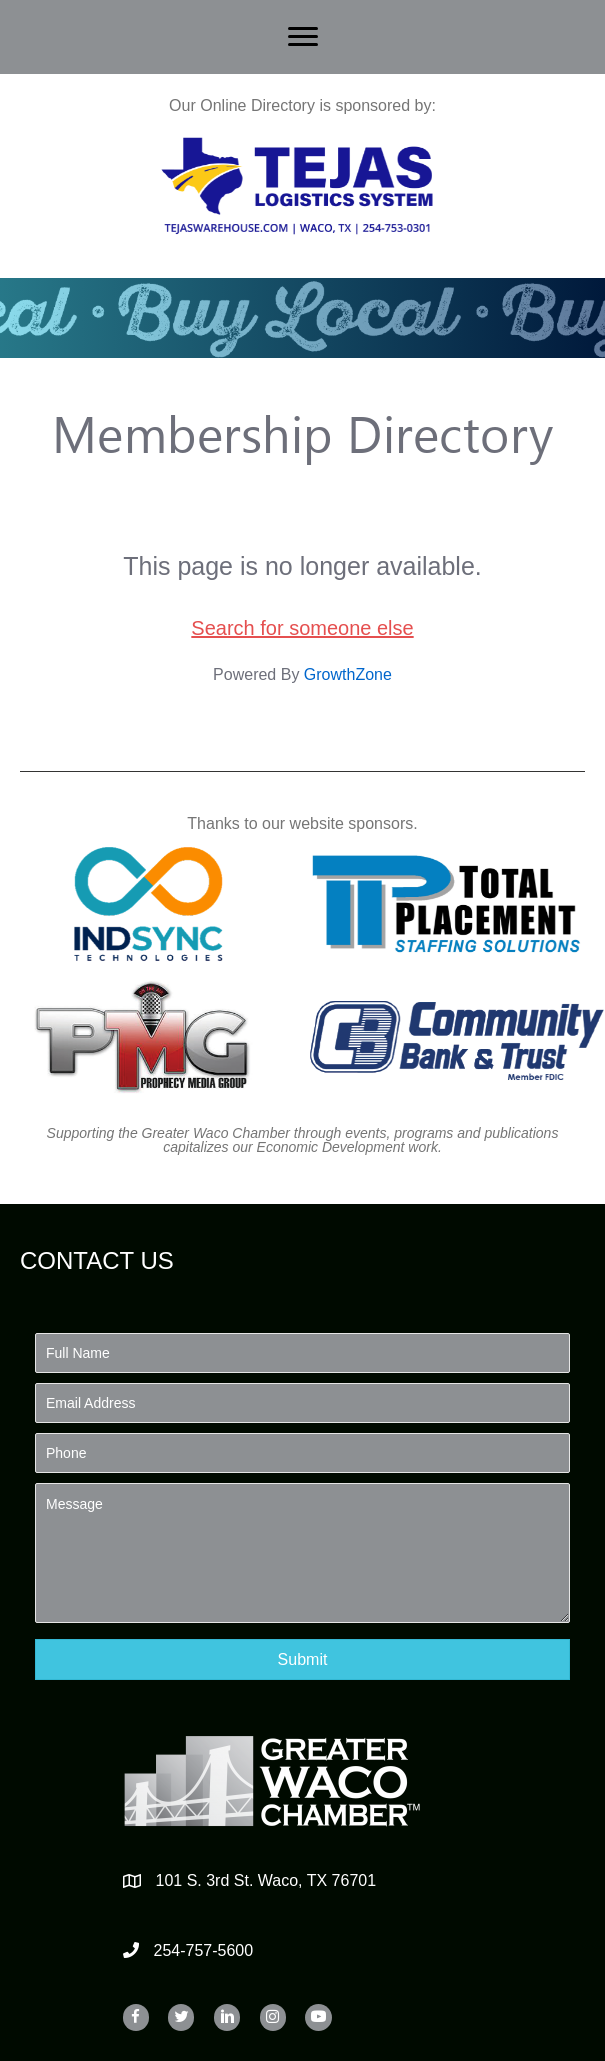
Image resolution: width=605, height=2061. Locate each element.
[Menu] (303, 37)
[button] (302, 1659)
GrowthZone (348, 674)
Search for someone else (302, 628)
